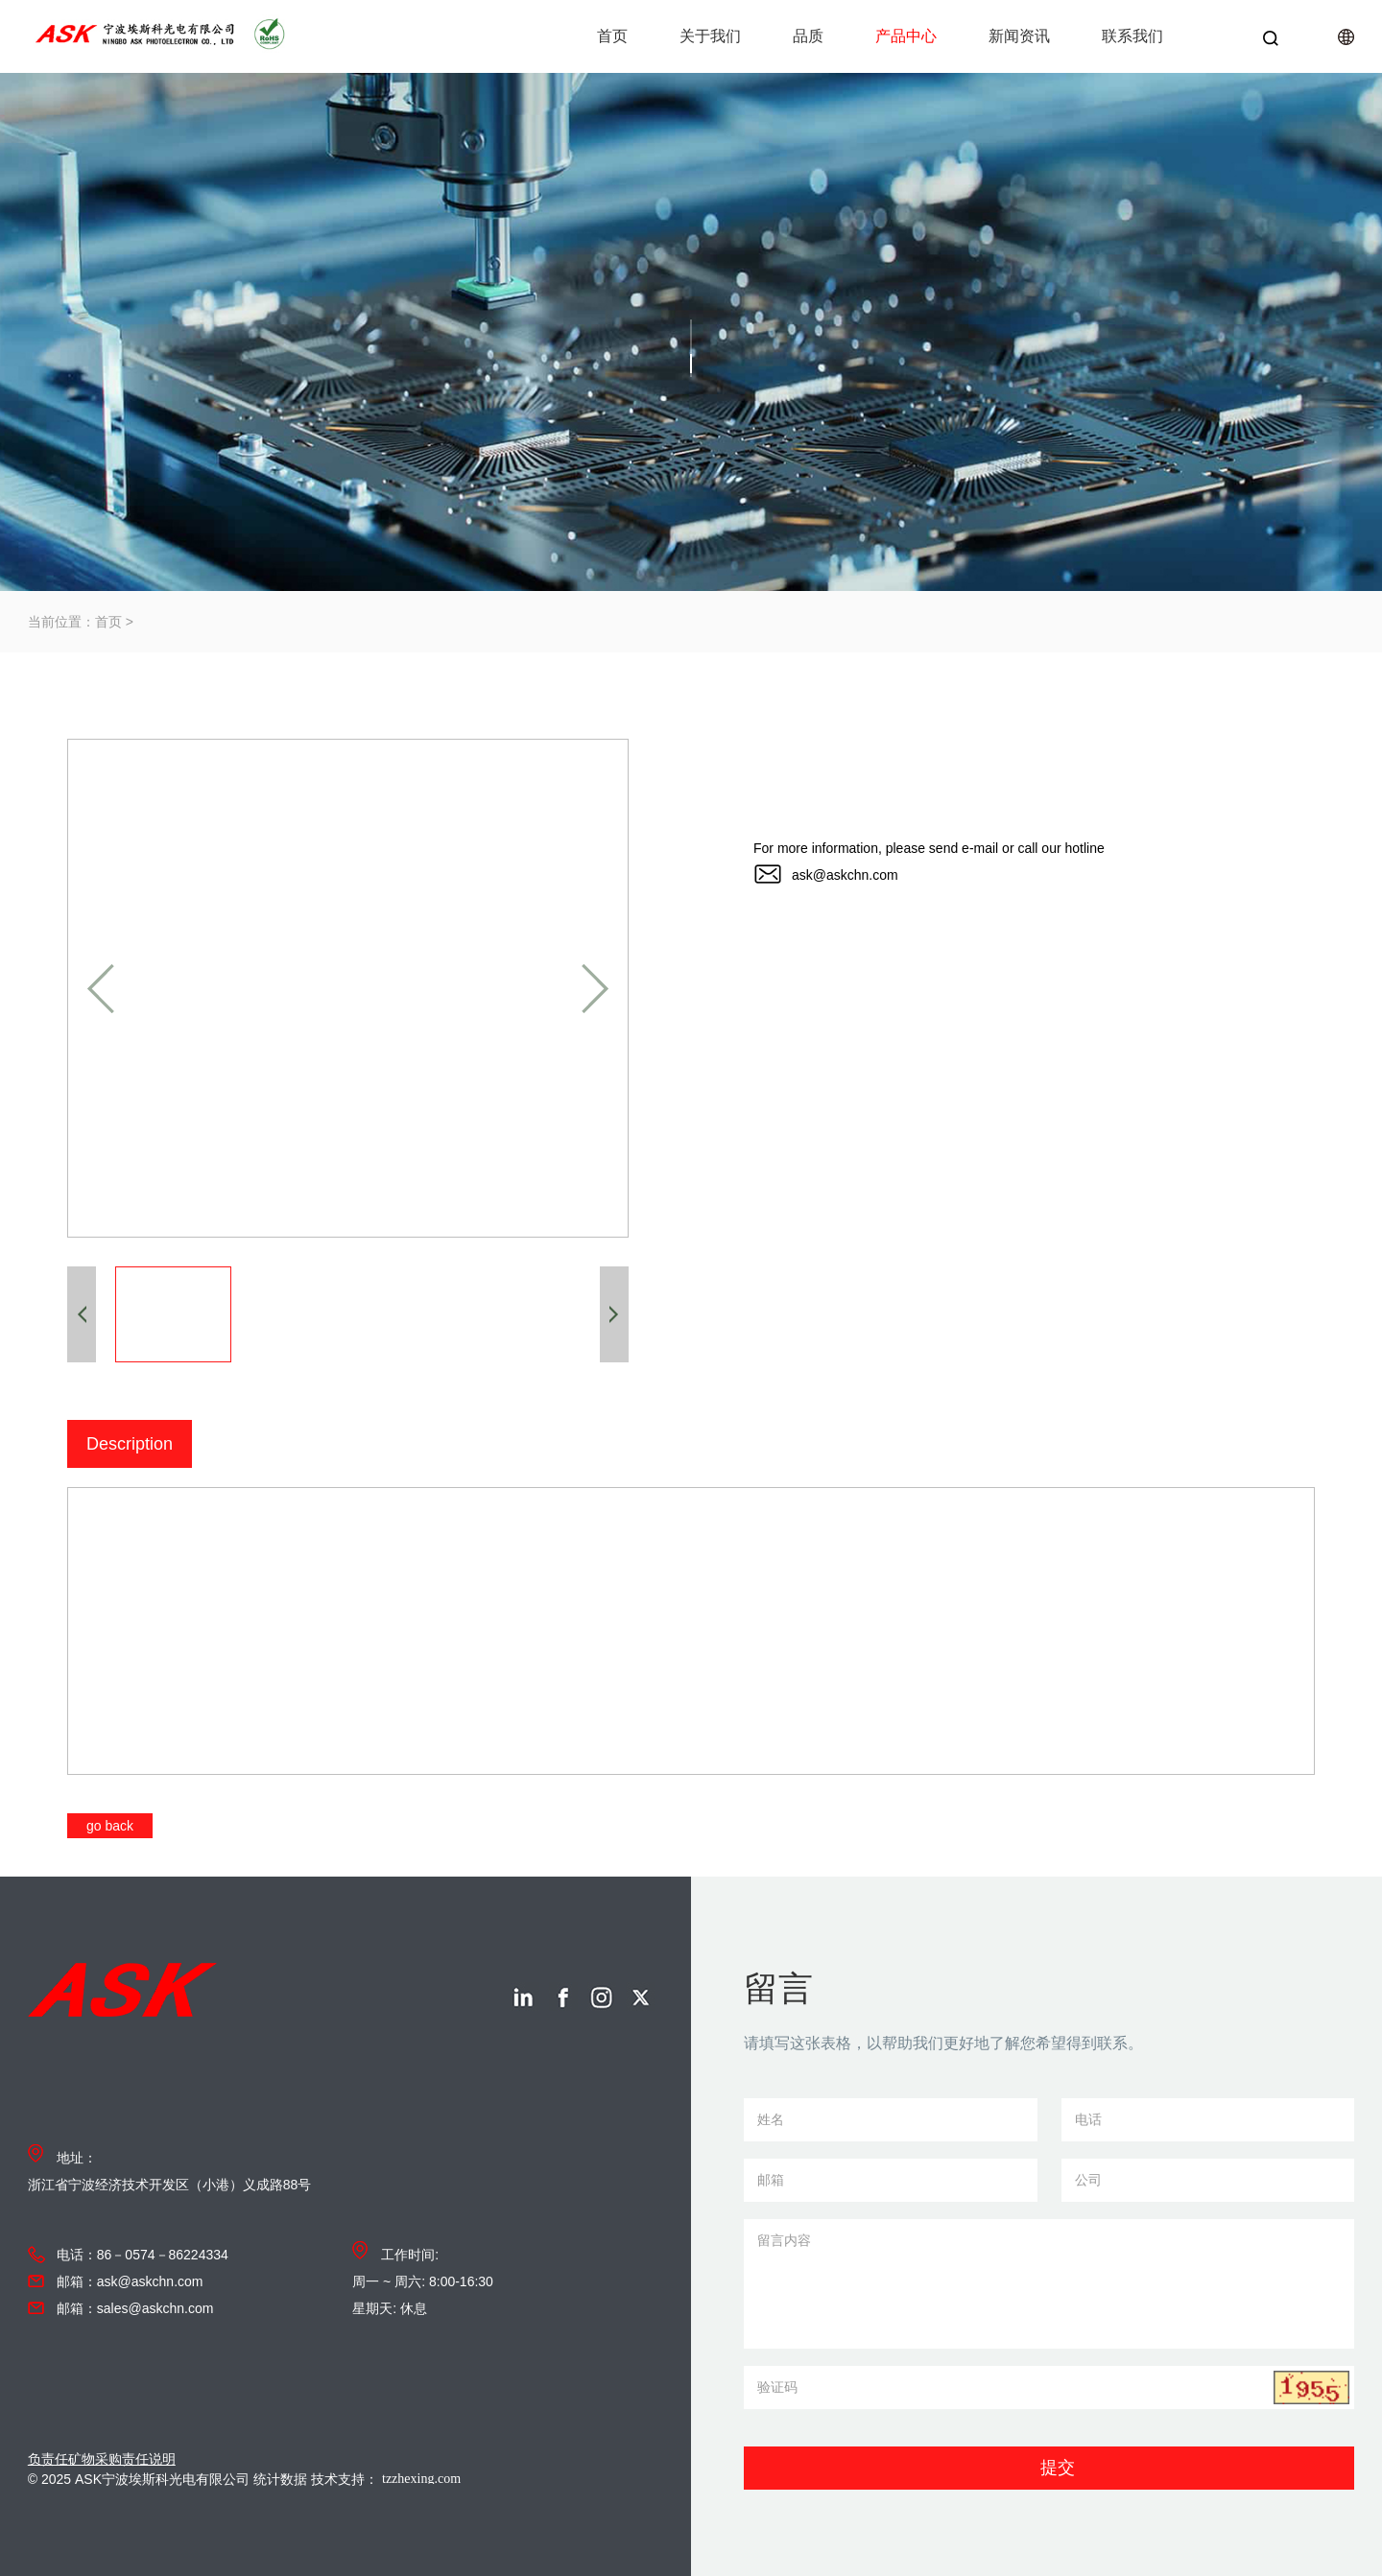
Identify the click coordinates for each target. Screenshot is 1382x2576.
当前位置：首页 (75, 621)
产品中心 (906, 36)
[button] (100, 988)
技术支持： (407, 2479)
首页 (612, 36)
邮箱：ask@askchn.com (130, 2281)
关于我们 (710, 36)
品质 (808, 36)
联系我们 (1132, 36)
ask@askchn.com (845, 875)
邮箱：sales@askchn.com (135, 2308)
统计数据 (280, 2479)
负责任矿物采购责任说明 (102, 2459)
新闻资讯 (1019, 36)
